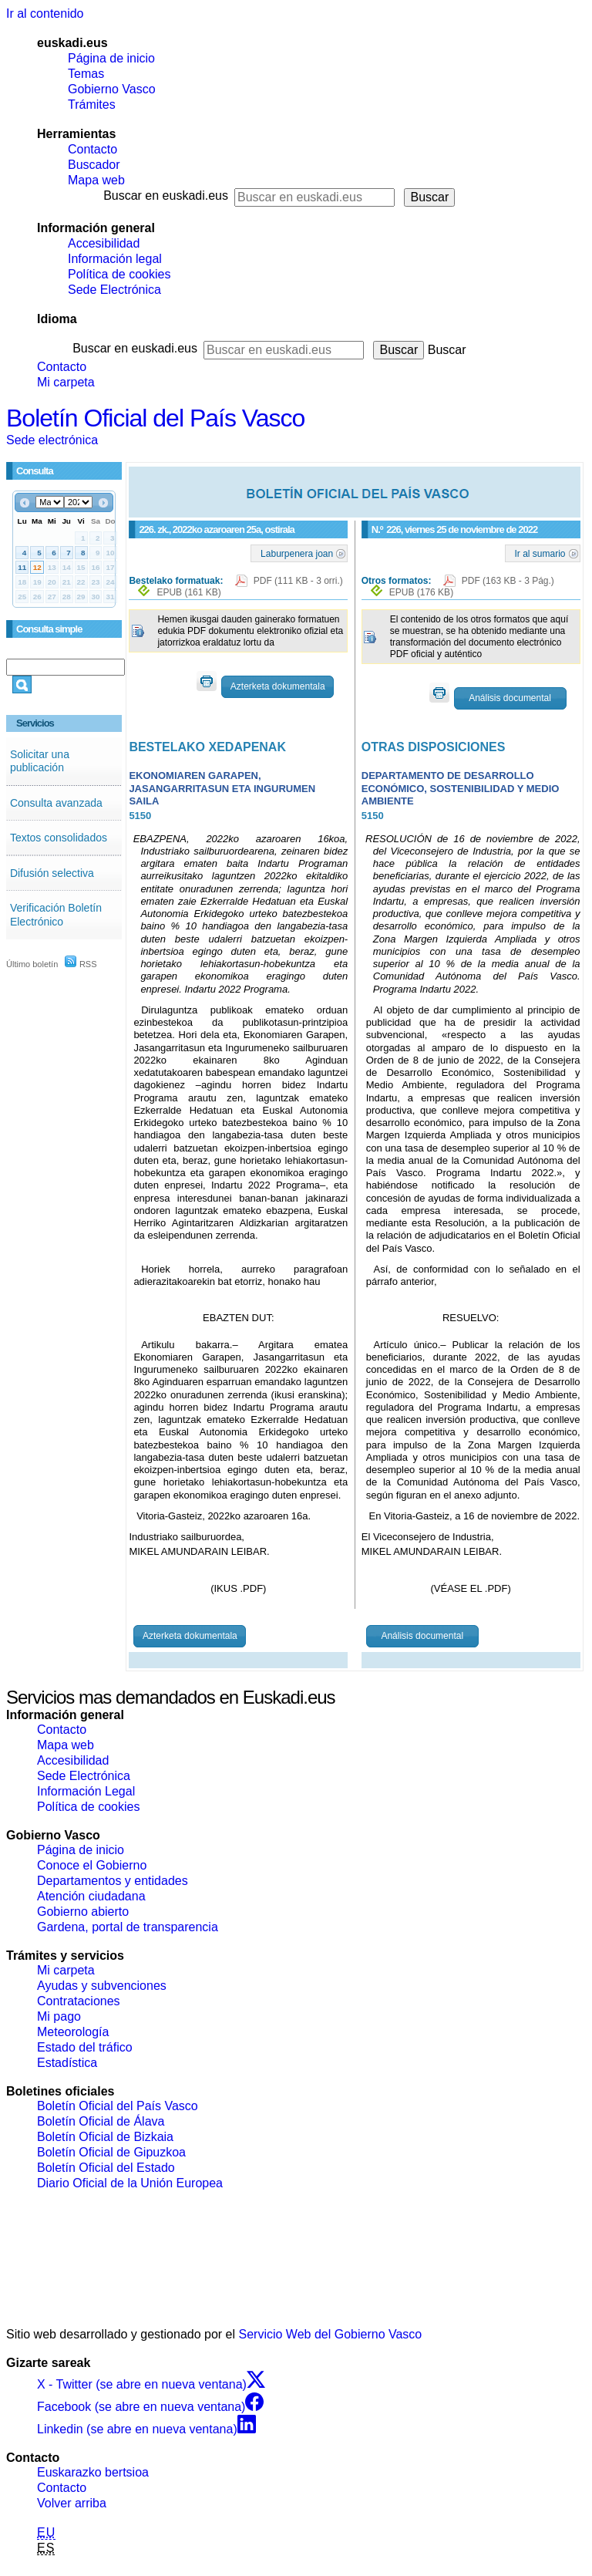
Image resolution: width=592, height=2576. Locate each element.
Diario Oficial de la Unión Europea (130, 2183)
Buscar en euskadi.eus (165, 195)
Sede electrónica (52, 440)
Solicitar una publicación (39, 761)
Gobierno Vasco (112, 89)
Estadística (67, 2062)
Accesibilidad (104, 243)
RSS (81, 964)
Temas (86, 73)
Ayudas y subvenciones (101, 1985)
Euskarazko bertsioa (93, 2472)
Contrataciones (78, 2001)
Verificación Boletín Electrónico (56, 915)
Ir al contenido (45, 13)
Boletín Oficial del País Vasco (155, 418)
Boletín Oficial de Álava (100, 2121)
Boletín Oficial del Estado (106, 2167)
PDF (298, 580)
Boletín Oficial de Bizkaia (105, 2136)
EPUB (188, 592)
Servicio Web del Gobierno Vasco (330, 2334)
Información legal (115, 258)
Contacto (92, 149)
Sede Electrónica (114, 289)
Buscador (94, 164)
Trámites (92, 104)
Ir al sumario (540, 553)
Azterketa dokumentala (277, 686)
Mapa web (96, 180)
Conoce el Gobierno (91, 1865)
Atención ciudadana (91, 1896)
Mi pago (59, 2016)
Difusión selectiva (52, 873)
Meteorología (73, 2031)
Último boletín (32, 964)
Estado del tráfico (85, 2047)
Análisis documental (510, 698)
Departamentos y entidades (112, 1880)
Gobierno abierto (83, 1911)
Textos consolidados (58, 837)
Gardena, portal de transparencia (127, 1927)
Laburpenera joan (297, 553)
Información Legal (86, 1791)
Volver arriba (71, 2503)
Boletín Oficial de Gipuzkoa (111, 2152)
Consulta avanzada (56, 803)
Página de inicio (111, 58)
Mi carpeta (66, 382)
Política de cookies (119, 274)
